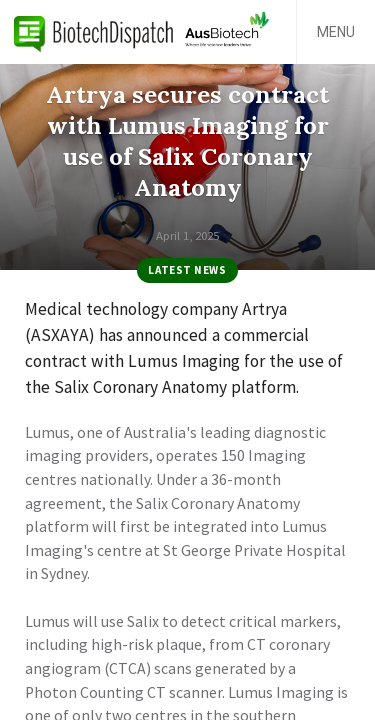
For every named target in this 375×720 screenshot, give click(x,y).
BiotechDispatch (94, 32)
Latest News (187, 270)
